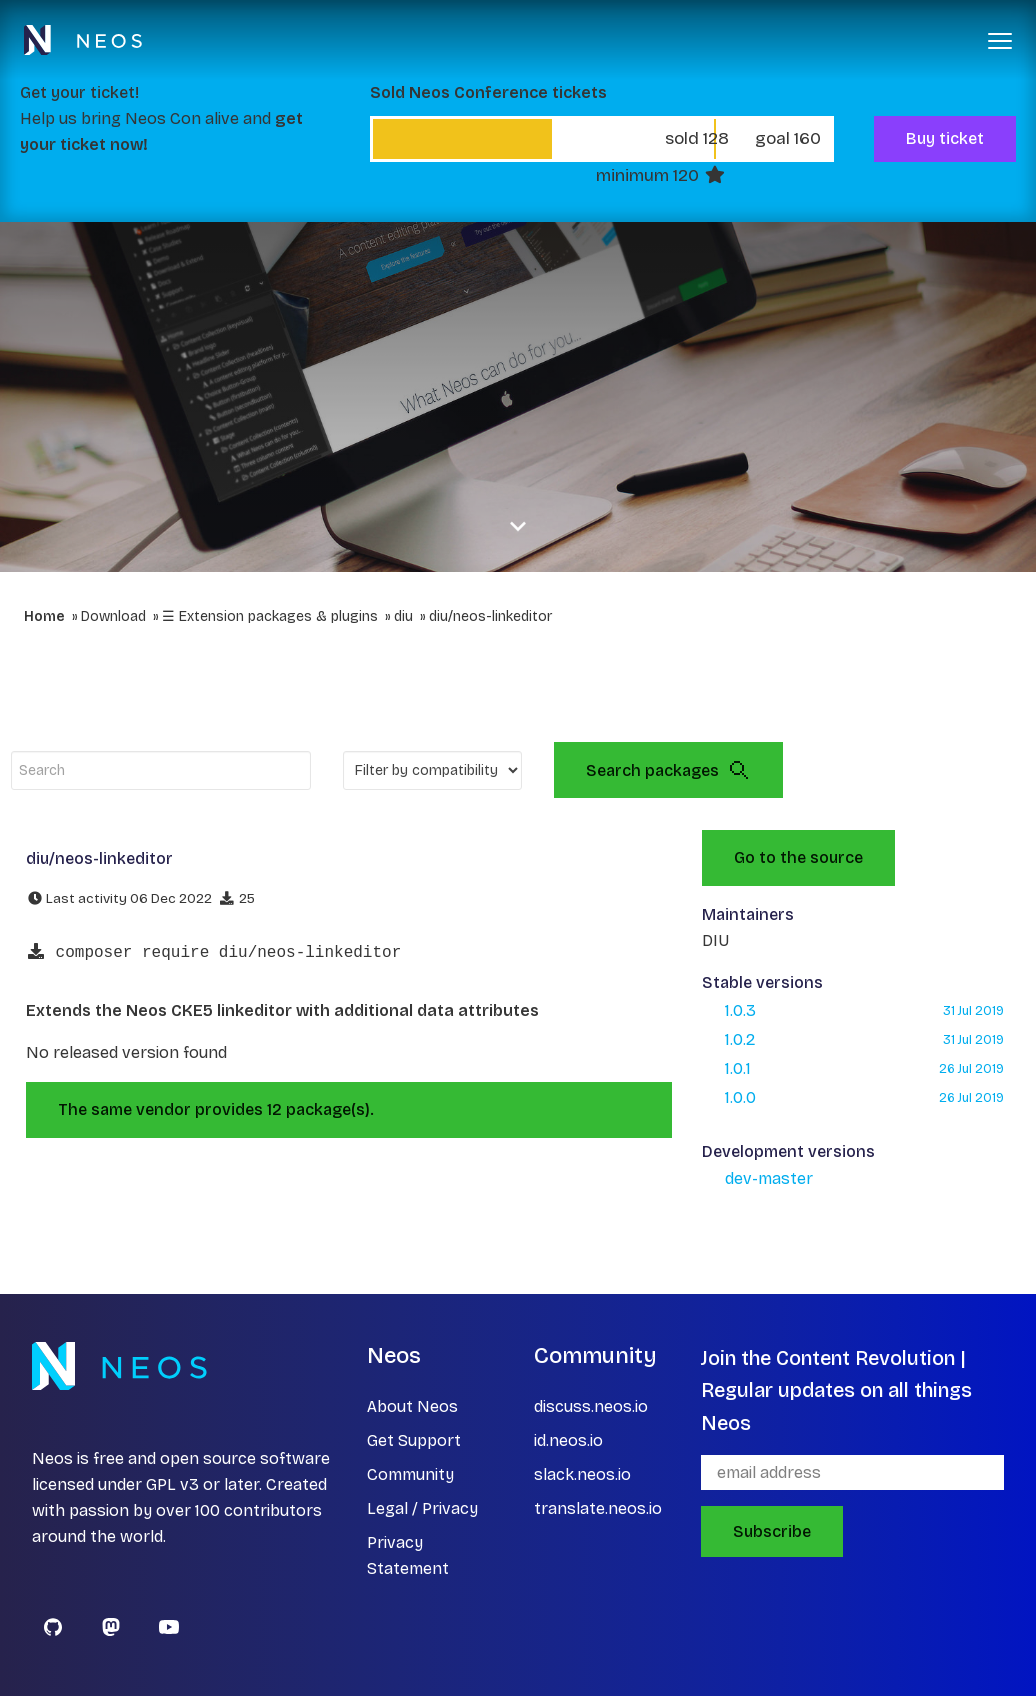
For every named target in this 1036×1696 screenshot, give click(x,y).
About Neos (412, 1406)
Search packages (668, 770)
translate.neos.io (598, 1508)
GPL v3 (172, 1484)
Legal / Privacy (422, 1508)
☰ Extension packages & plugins (270, 616)
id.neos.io (568, 1440)
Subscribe (772, 1531)
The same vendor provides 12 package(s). (216, 1109)
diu (403, 616)
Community (410, 1474)
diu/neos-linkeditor (490, 616)
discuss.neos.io (591, 1406)
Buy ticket (945, 138)
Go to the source (798, 857)
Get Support (414, 1440)
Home (44, 616)
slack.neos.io (582, 1474)
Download (113, 616)
